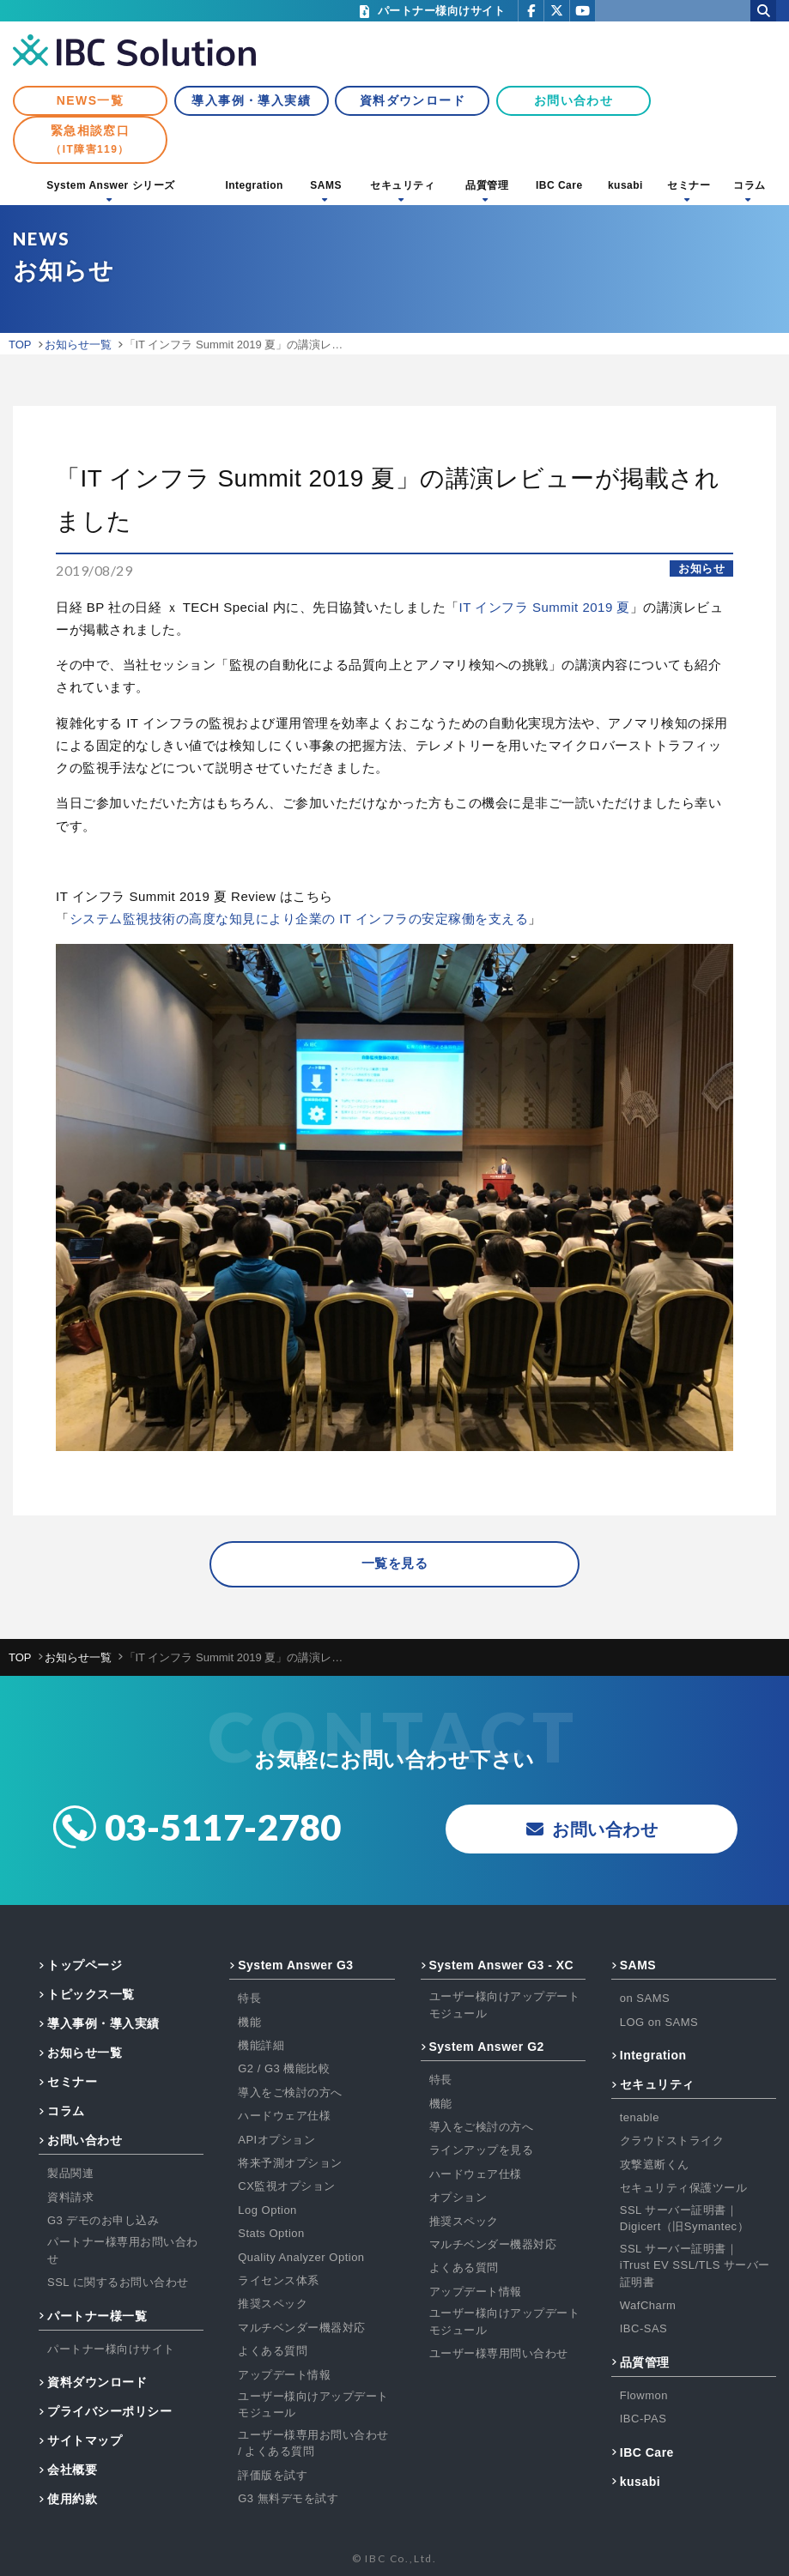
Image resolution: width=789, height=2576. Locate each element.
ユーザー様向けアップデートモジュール (313, 2405)
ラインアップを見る (481, 2150)
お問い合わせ (573, 100)
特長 (249, 1998)
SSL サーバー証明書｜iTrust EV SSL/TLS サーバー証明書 (695, 2265)
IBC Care (559, 185)
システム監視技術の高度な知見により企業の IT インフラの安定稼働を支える (299, 918)
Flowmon (644, 2395)
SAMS (326, 185)
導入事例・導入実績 (251, 100)
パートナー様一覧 (97, 2316)
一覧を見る (394, 1564)
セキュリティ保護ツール (684, 2188)
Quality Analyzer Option (301, 2257)
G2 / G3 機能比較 (284, 2069)
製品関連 (70, 2174)
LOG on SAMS (659, 2022)
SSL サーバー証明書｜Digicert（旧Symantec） (684, 2219)
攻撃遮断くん (654, 2164)
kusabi (625, 185)
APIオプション (276, 2139)
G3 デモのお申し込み (103, 2220)
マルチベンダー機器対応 (302, 2327)
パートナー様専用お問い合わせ (122, 2251)
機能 (249, 2022)
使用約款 (72, 2499)
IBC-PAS (643, 2418)
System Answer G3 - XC (501, 1966)
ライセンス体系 (278, 2280)
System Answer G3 (295, 1966)
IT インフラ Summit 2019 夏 (544, 607)
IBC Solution (134, 51)
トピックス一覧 (91, 1995)
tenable (639, 2117)
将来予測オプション (290, 2162)
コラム (749, 185)
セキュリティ (402, 185)
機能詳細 (261, 2045)
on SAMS (645, 1998)
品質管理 (486, 185)
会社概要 (72, 2469)
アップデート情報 (284, 2374)
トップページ (84, 1966)
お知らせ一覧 (84, 2053)
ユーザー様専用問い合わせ (498, 2353)
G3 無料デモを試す (288, 2498)
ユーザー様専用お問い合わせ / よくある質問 (313, 2443)
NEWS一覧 (90, 100)
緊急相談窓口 (90, 139)
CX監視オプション (287, 2186)
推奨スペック (272, 2304)
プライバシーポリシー (109, 2411)
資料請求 (70, 2197)
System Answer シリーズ (110, 185)
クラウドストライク (672, 2141)
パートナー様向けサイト (111, 2349)
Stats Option (271, 2233)
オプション (458, 2197)
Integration (254, 185)
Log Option (267, 2210)
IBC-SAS (644, 2329)
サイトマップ (84, 2440)
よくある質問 (272, 2350)
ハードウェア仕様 (284, 2116)
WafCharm (648, 2305)
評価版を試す (272, 2475)
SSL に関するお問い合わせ (118, 2283)
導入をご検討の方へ (290, 2092)
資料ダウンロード (412, 100)
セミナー (688, 185)
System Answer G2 (486, 2046)
